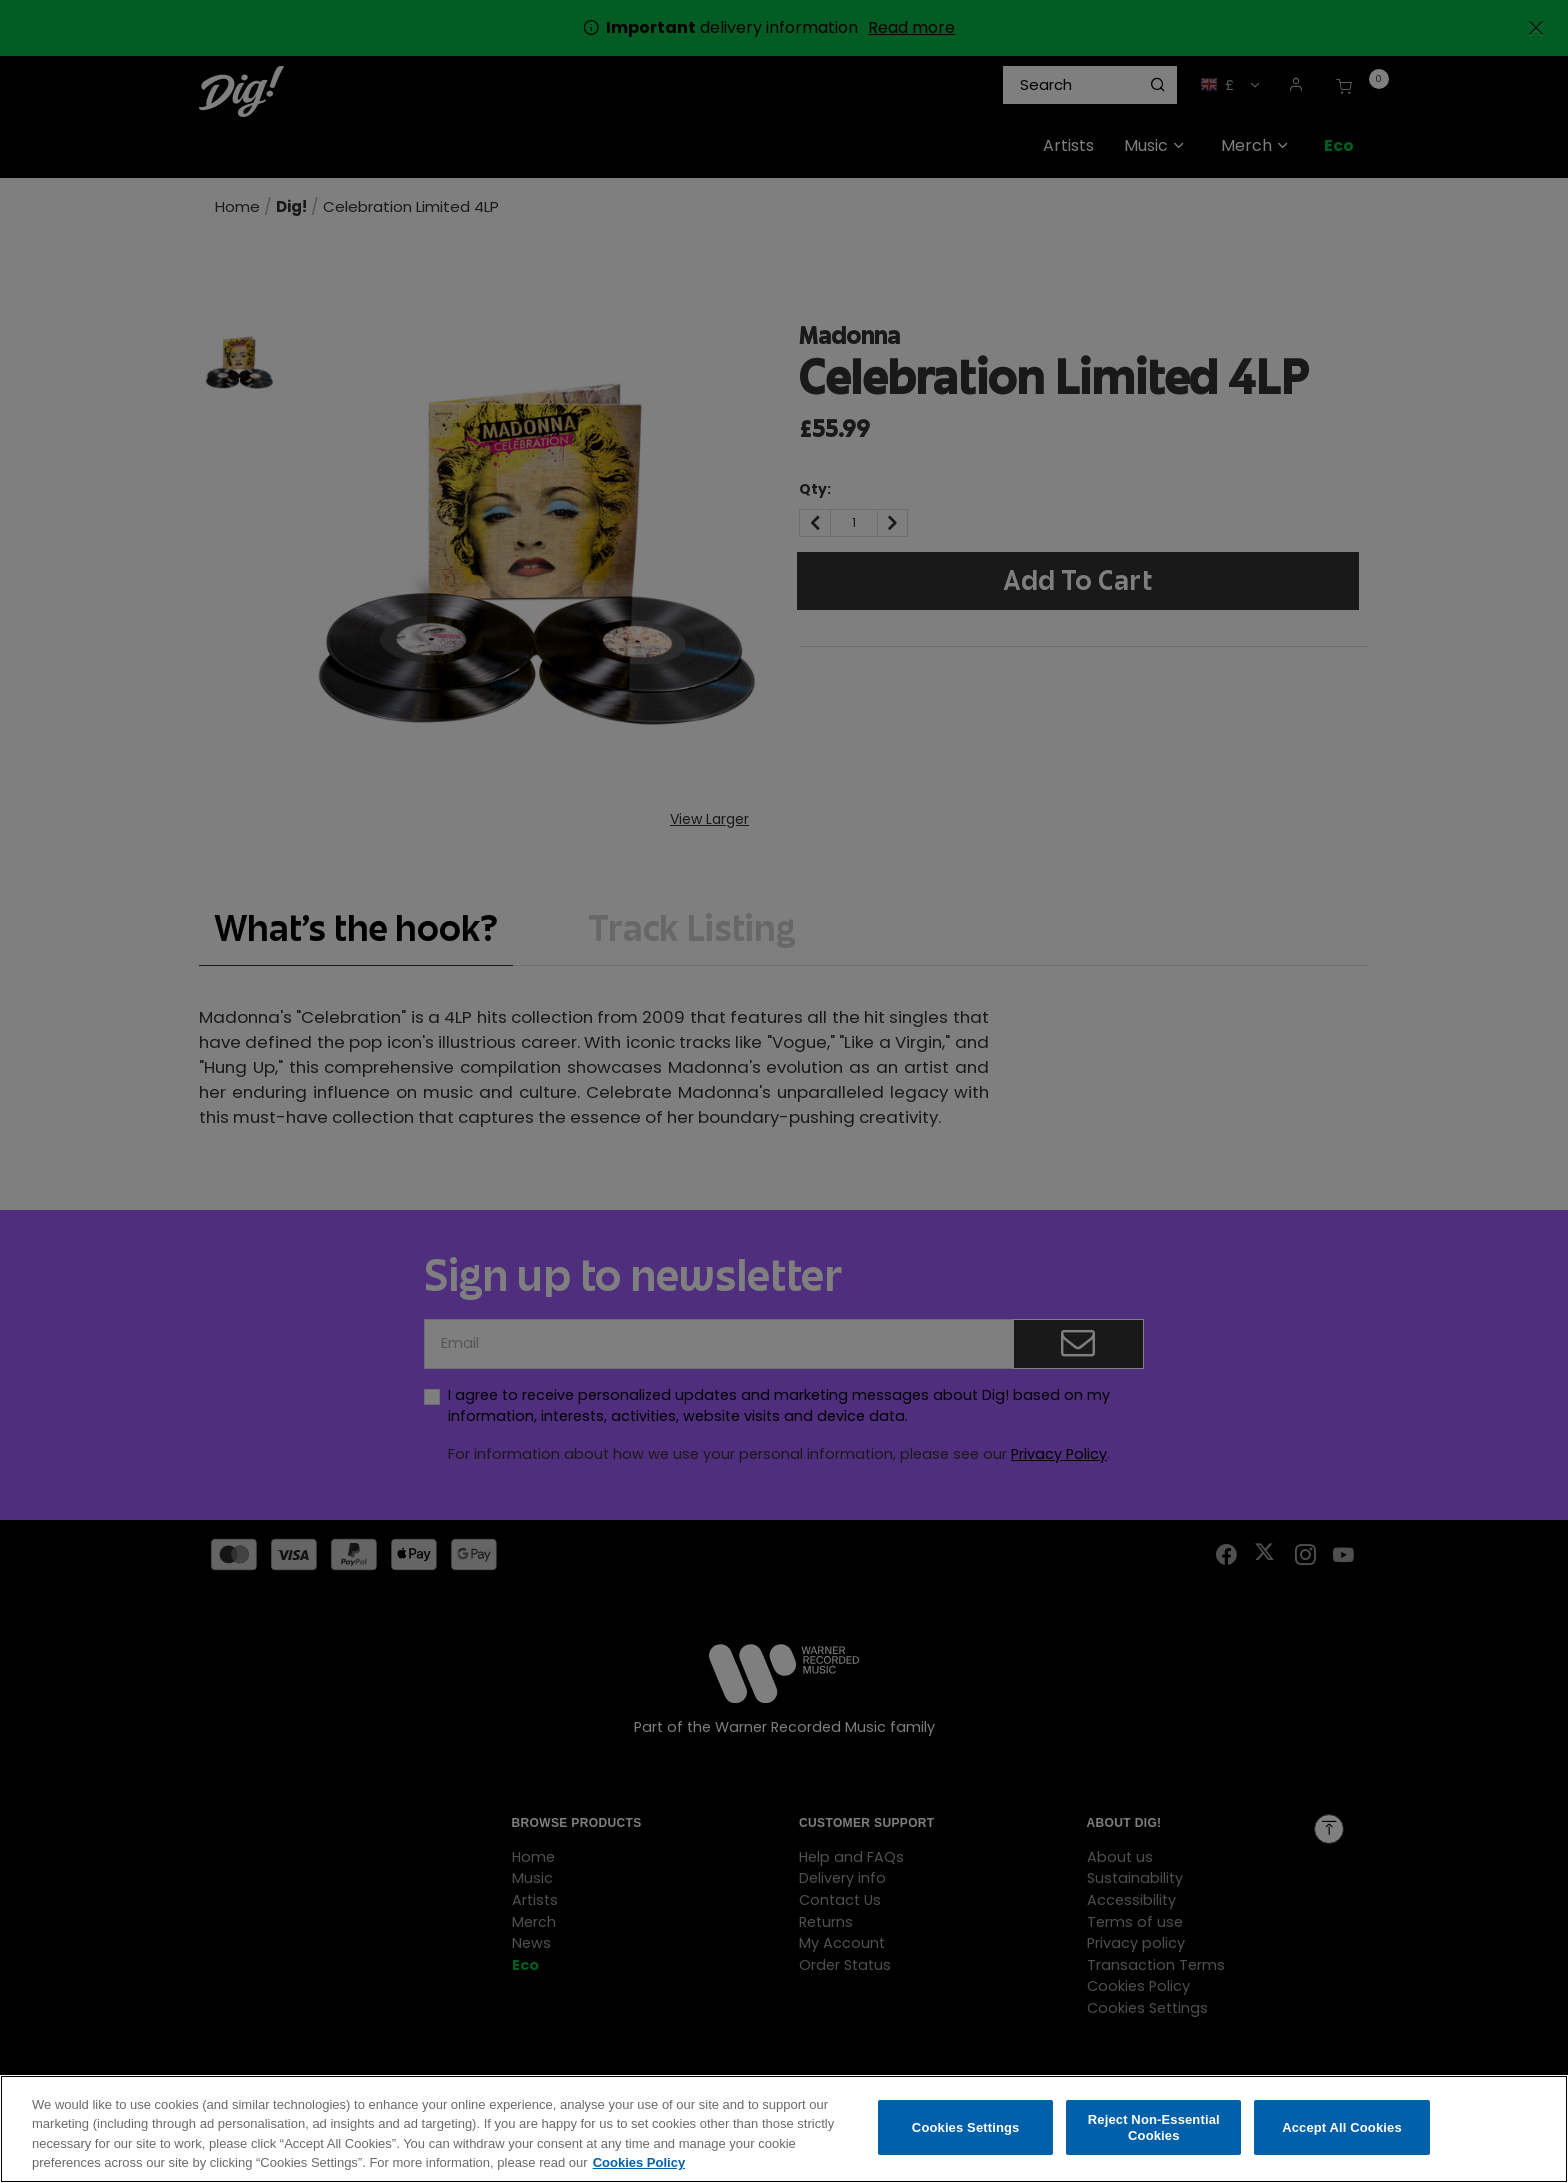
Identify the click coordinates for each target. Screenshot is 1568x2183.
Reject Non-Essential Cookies (1154, 2132)
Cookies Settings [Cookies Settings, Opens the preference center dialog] (966, 2132)
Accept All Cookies (1342, 2132)
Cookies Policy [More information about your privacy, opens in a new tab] (639, 2168)
